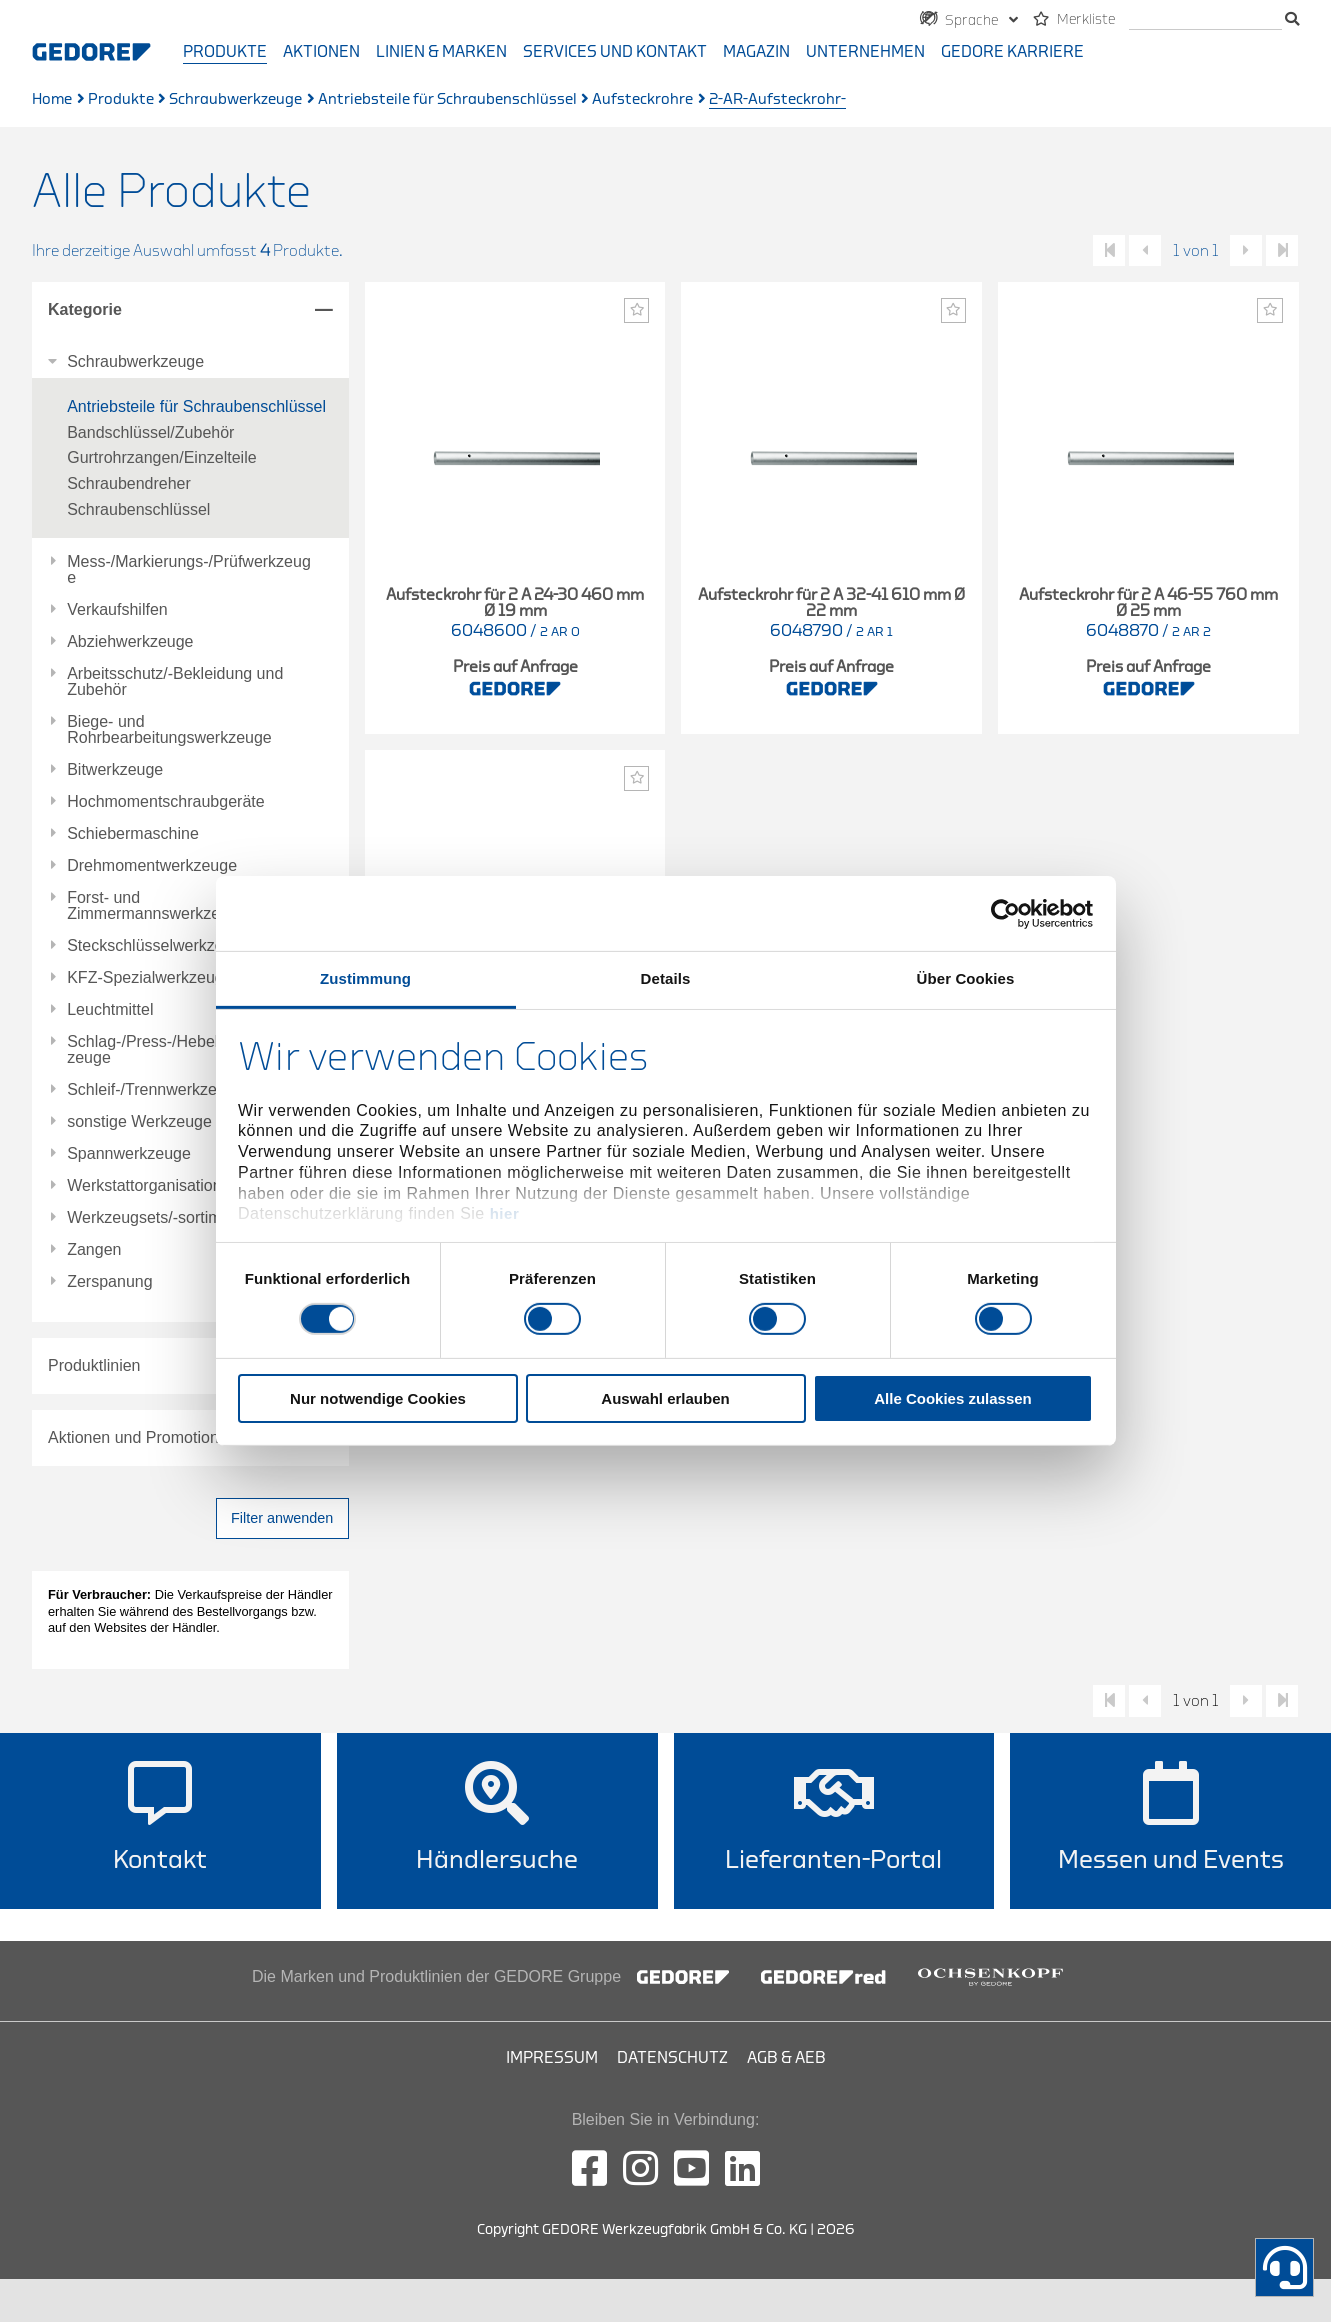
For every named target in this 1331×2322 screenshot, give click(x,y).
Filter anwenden (282, 1518)
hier (505, 1213)
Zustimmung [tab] (365, 978)
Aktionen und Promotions (137, 1437)
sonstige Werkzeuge (139, 1122)
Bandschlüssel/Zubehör (150, 432)
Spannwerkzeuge (129, 1154)
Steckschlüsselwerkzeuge (158, 946)
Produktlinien (94, 1365)
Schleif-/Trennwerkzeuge (155, 1090)
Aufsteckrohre (642, 99)
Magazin (756, 52)
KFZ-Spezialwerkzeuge (149, 978)
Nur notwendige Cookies (378, 1398)
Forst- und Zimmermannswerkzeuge (157, 906)
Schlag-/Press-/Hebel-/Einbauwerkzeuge (189, 1050)
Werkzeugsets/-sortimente (160, 1218)
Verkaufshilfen (117, 610)
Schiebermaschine (133, 834)
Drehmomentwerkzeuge (152, 866)
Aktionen (321, 52)
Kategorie (85, 309)
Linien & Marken (441, 52)
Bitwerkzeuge (115, 770)
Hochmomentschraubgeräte (165, 802)
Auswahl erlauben (665, 1398)
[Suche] (1205, 20)
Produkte (225, 52)
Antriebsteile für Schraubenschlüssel (447, 99)
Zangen (94, 1250)
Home (52, 99)
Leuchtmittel (110, 1010)
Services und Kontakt (615, 52)
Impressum (552, 2058)
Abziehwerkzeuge (130, 642)
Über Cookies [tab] (966, 978)
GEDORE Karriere (1012, 52)
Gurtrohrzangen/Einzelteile (161, 457)
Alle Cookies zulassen (953, 1398)
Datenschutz (672, 2058)
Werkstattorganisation (144, 1186)
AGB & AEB (786, 2058)
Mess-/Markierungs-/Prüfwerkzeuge (189, 570)
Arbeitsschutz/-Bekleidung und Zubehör (175, 682)
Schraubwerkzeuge (235, 99)
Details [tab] (666, 978)
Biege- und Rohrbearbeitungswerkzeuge (169, 730)
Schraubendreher (129, 483)
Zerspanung (109, 1282)
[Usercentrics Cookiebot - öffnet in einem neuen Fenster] (1005, 913)
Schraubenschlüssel (138, 509)
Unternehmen (865, 52)
